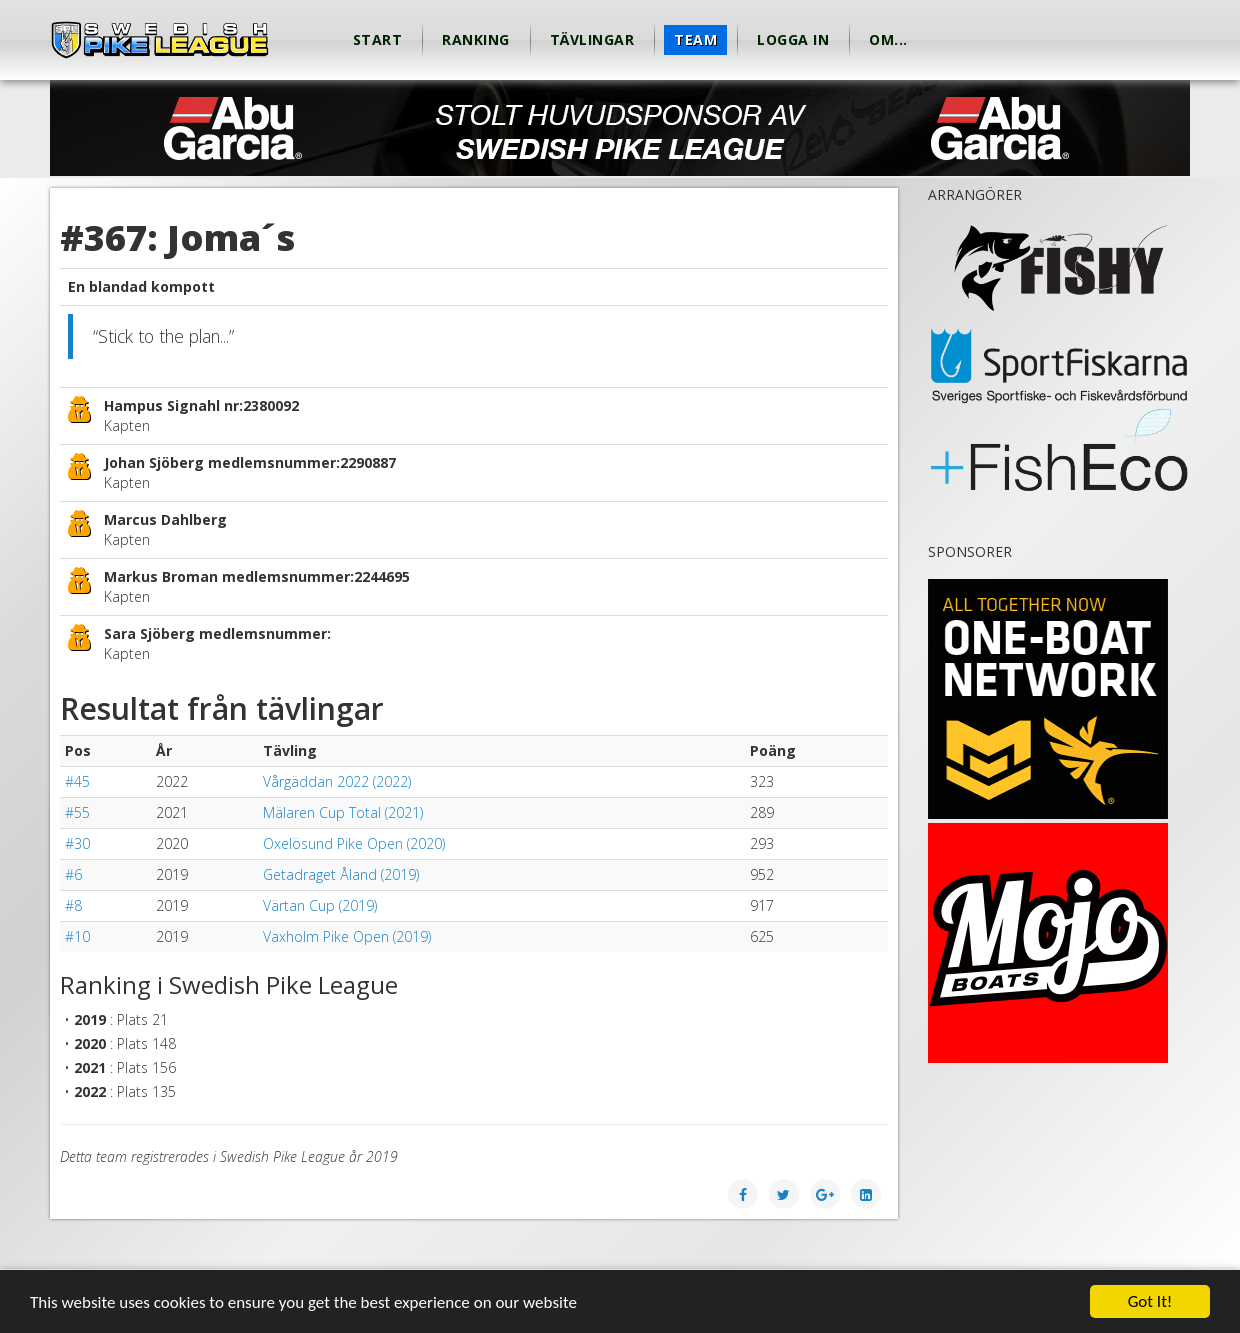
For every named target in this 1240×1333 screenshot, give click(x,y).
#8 (73, 905)
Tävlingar (592, 39)
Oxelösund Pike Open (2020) (354, 843)
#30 (77, 843)
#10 (77, 936)
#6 (73, 874)
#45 (77, 781)
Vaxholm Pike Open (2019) (347, 936)
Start (378, 39)
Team (695, 39)
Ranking (476, 39)
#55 (77, 812)
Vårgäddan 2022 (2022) (337, 781)
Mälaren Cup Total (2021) (343, 812)
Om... (888, 39)
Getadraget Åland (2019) (341, 874)
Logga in (793, 39)
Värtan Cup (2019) (320, 905)
